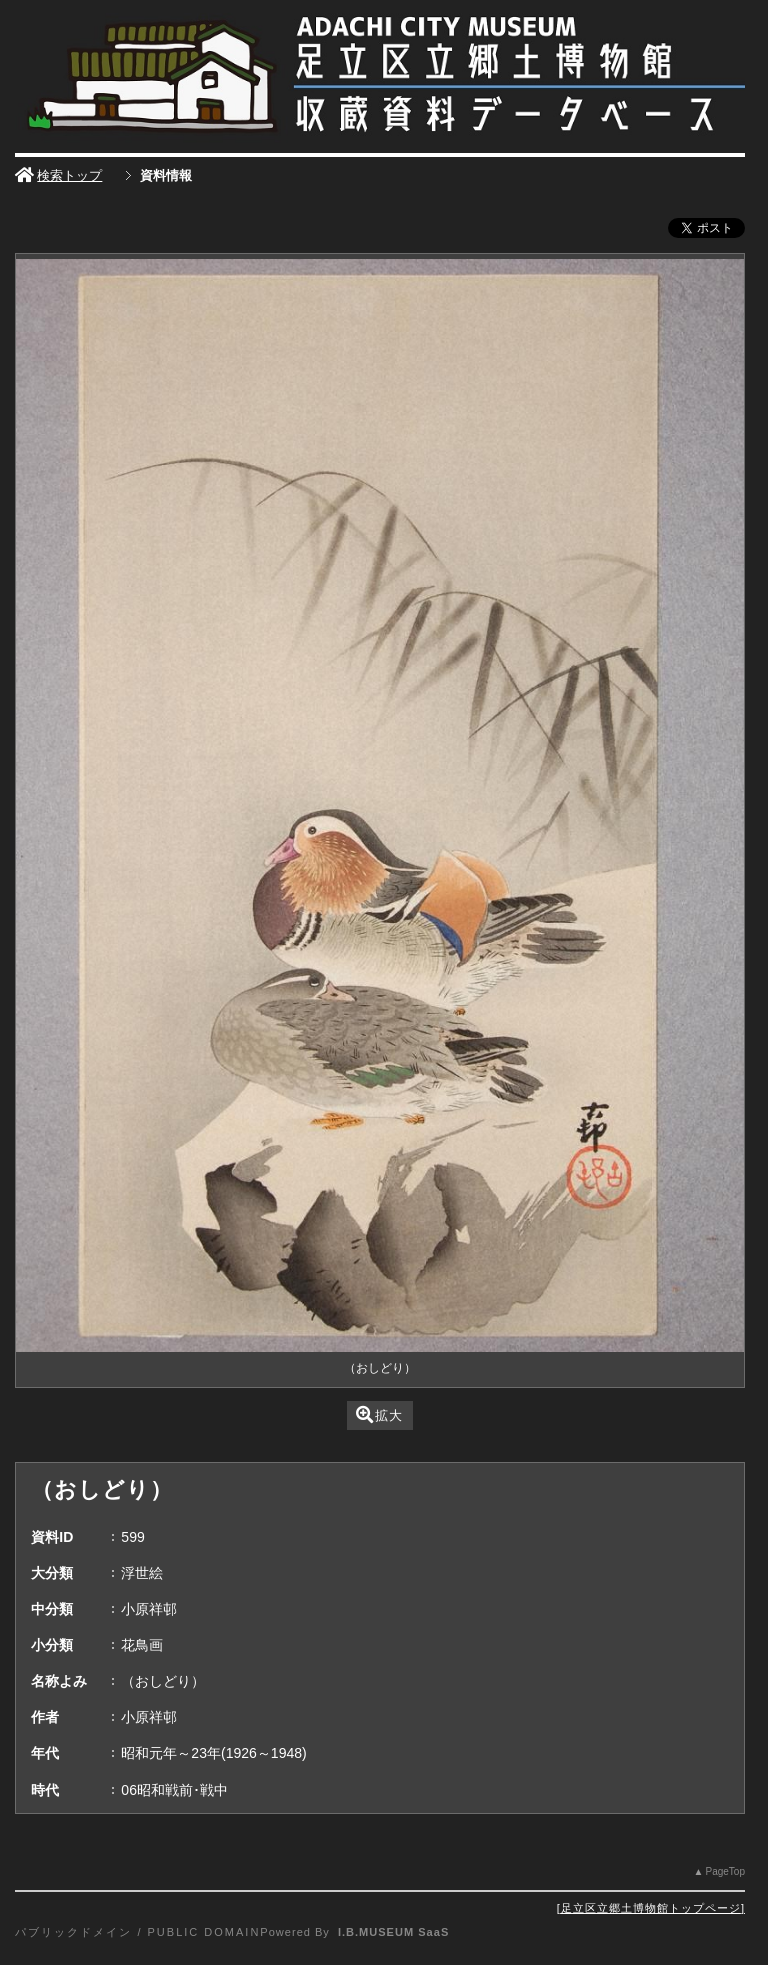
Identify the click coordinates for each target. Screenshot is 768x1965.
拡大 (379, 1414)
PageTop (724, 1871)
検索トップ (58, 175)
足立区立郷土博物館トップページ (651, 1908)
